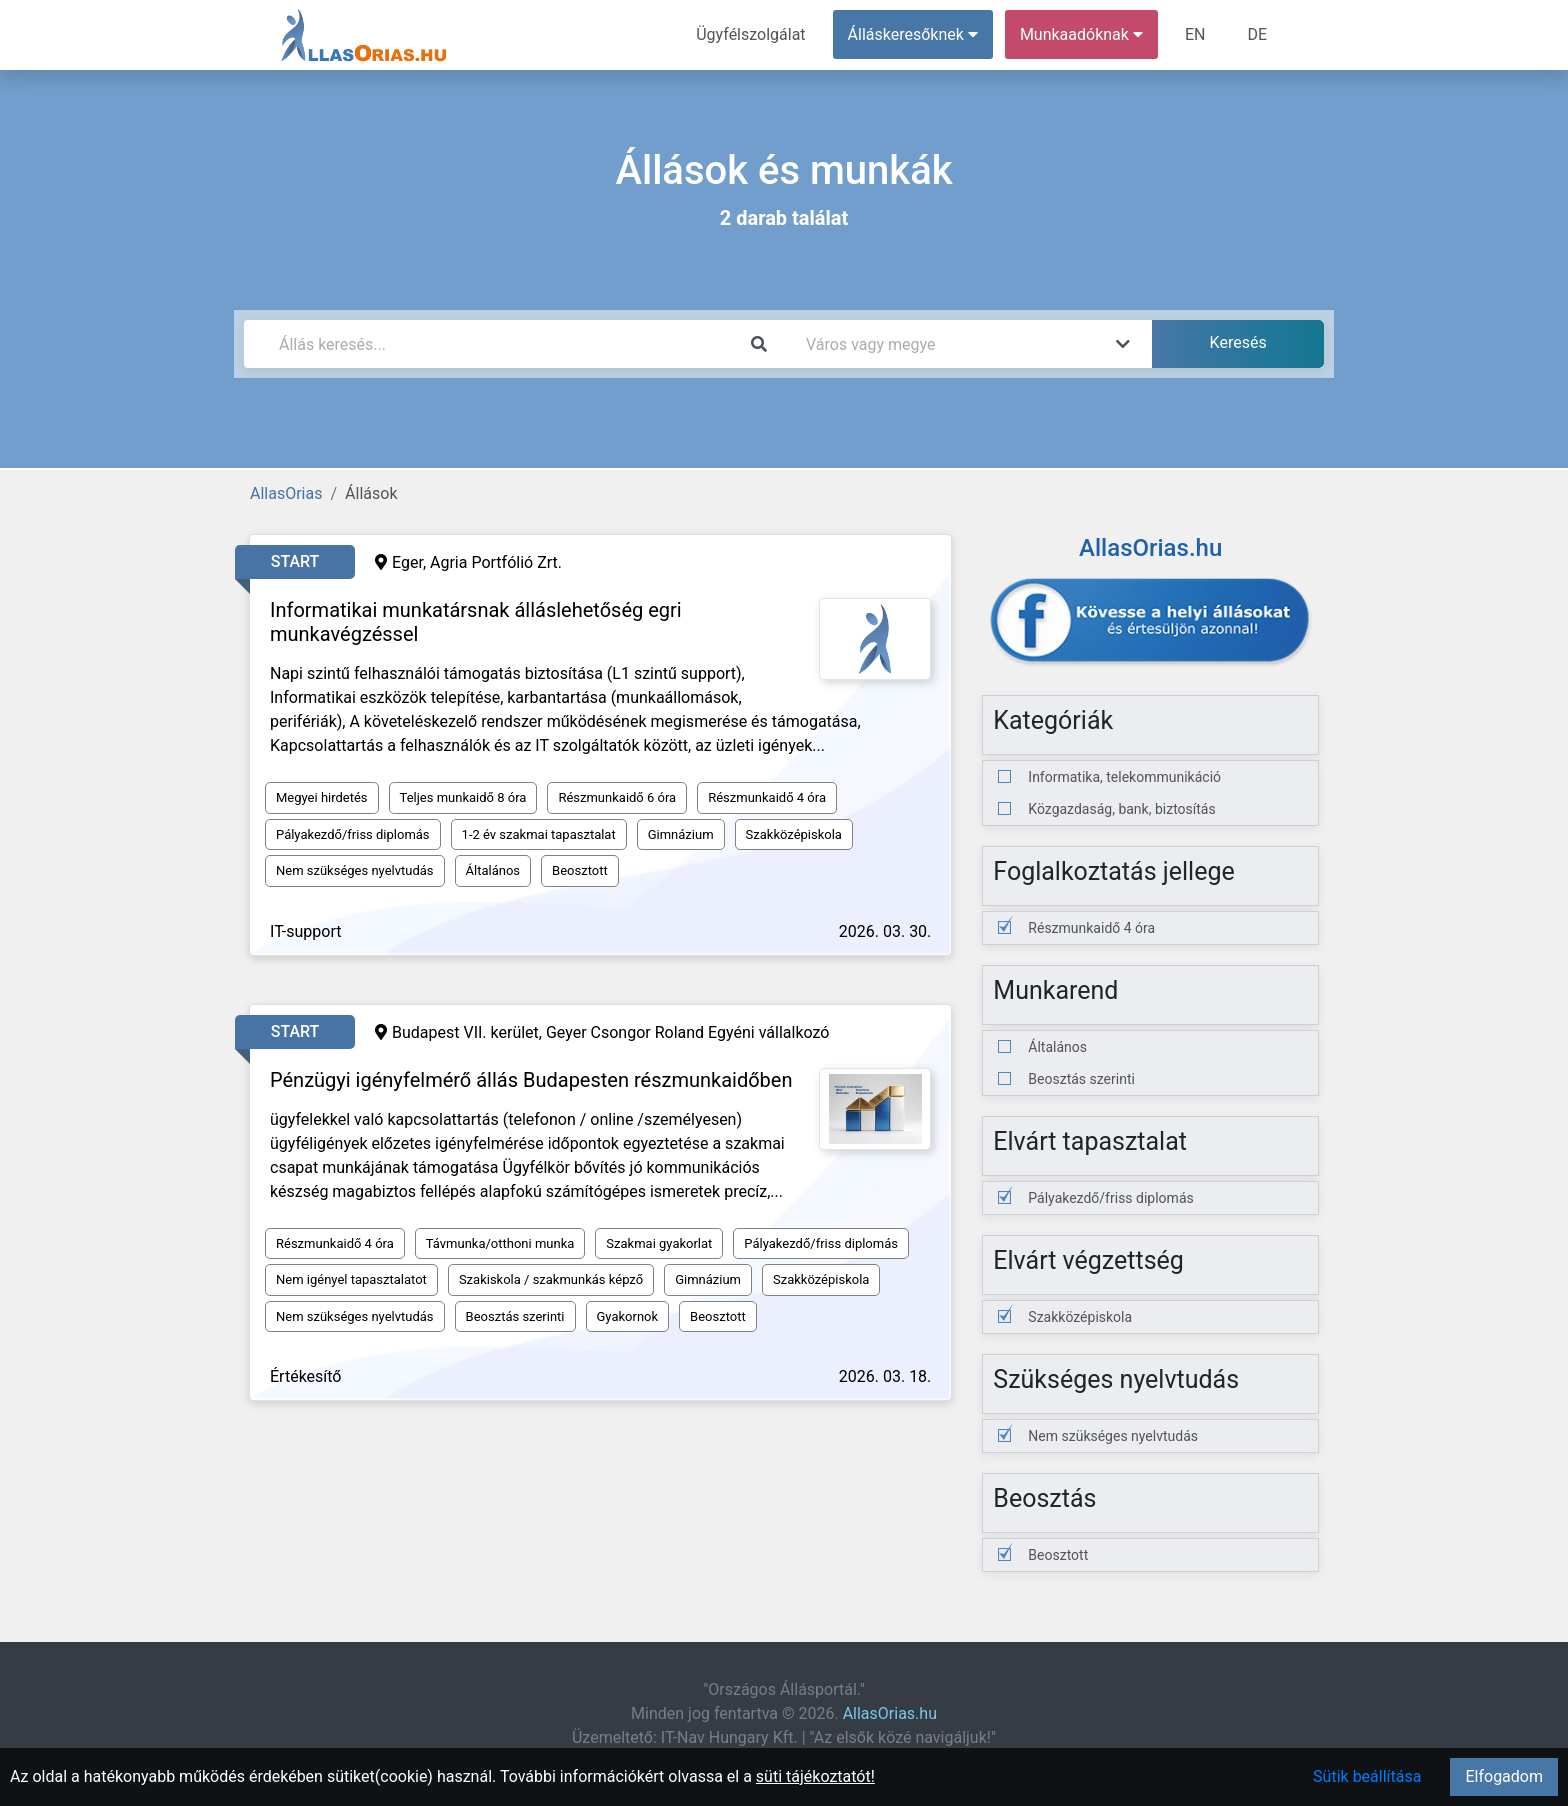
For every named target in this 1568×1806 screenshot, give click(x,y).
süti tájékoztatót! (815, 1776)
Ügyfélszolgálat (750, 34)
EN (1195, 34)
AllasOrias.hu (890, 1713)
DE (1257, 34)
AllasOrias (286, 493)
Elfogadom (1504, 1776)
